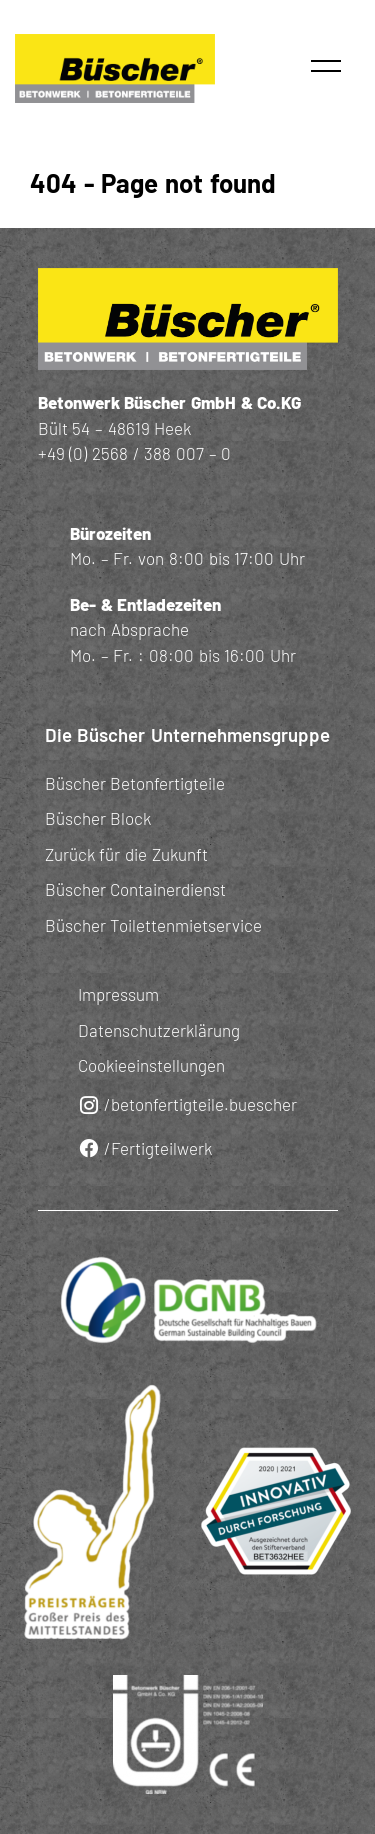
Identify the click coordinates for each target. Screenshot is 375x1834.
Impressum (118, 994)
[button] (326, 66)
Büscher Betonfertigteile (135, 783)
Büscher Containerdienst (136, 889)
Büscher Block (98, 818)
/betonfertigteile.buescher (187, 1105)
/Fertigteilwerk (145, 1148)
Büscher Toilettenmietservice (154, 925)
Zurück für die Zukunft (126, 854)
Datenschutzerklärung (159, 1030)
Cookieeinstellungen (151, 1065)
